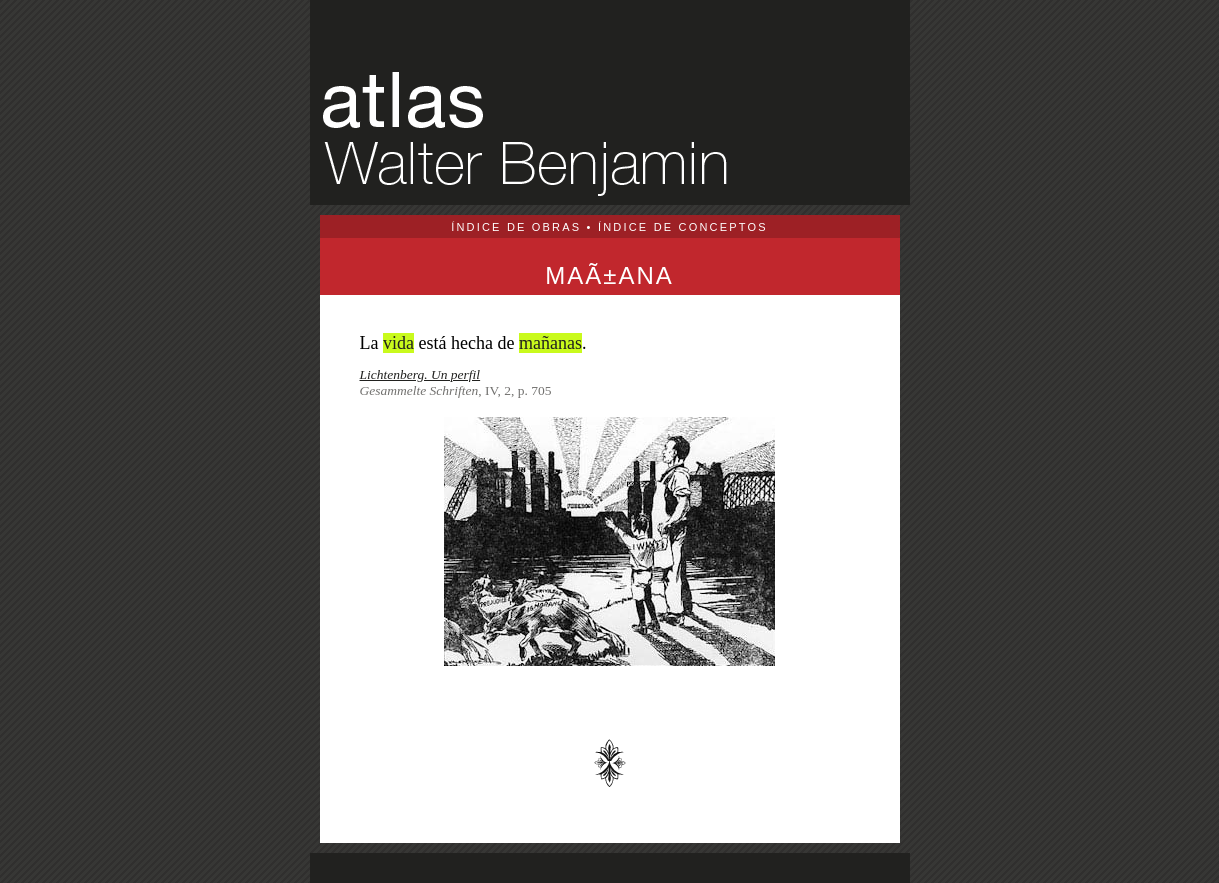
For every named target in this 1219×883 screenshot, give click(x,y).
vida (398, 343)
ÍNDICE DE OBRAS (516, 227)
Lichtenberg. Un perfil (420, 374)
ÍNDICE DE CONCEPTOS (683, 227)
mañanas (550, 343)
